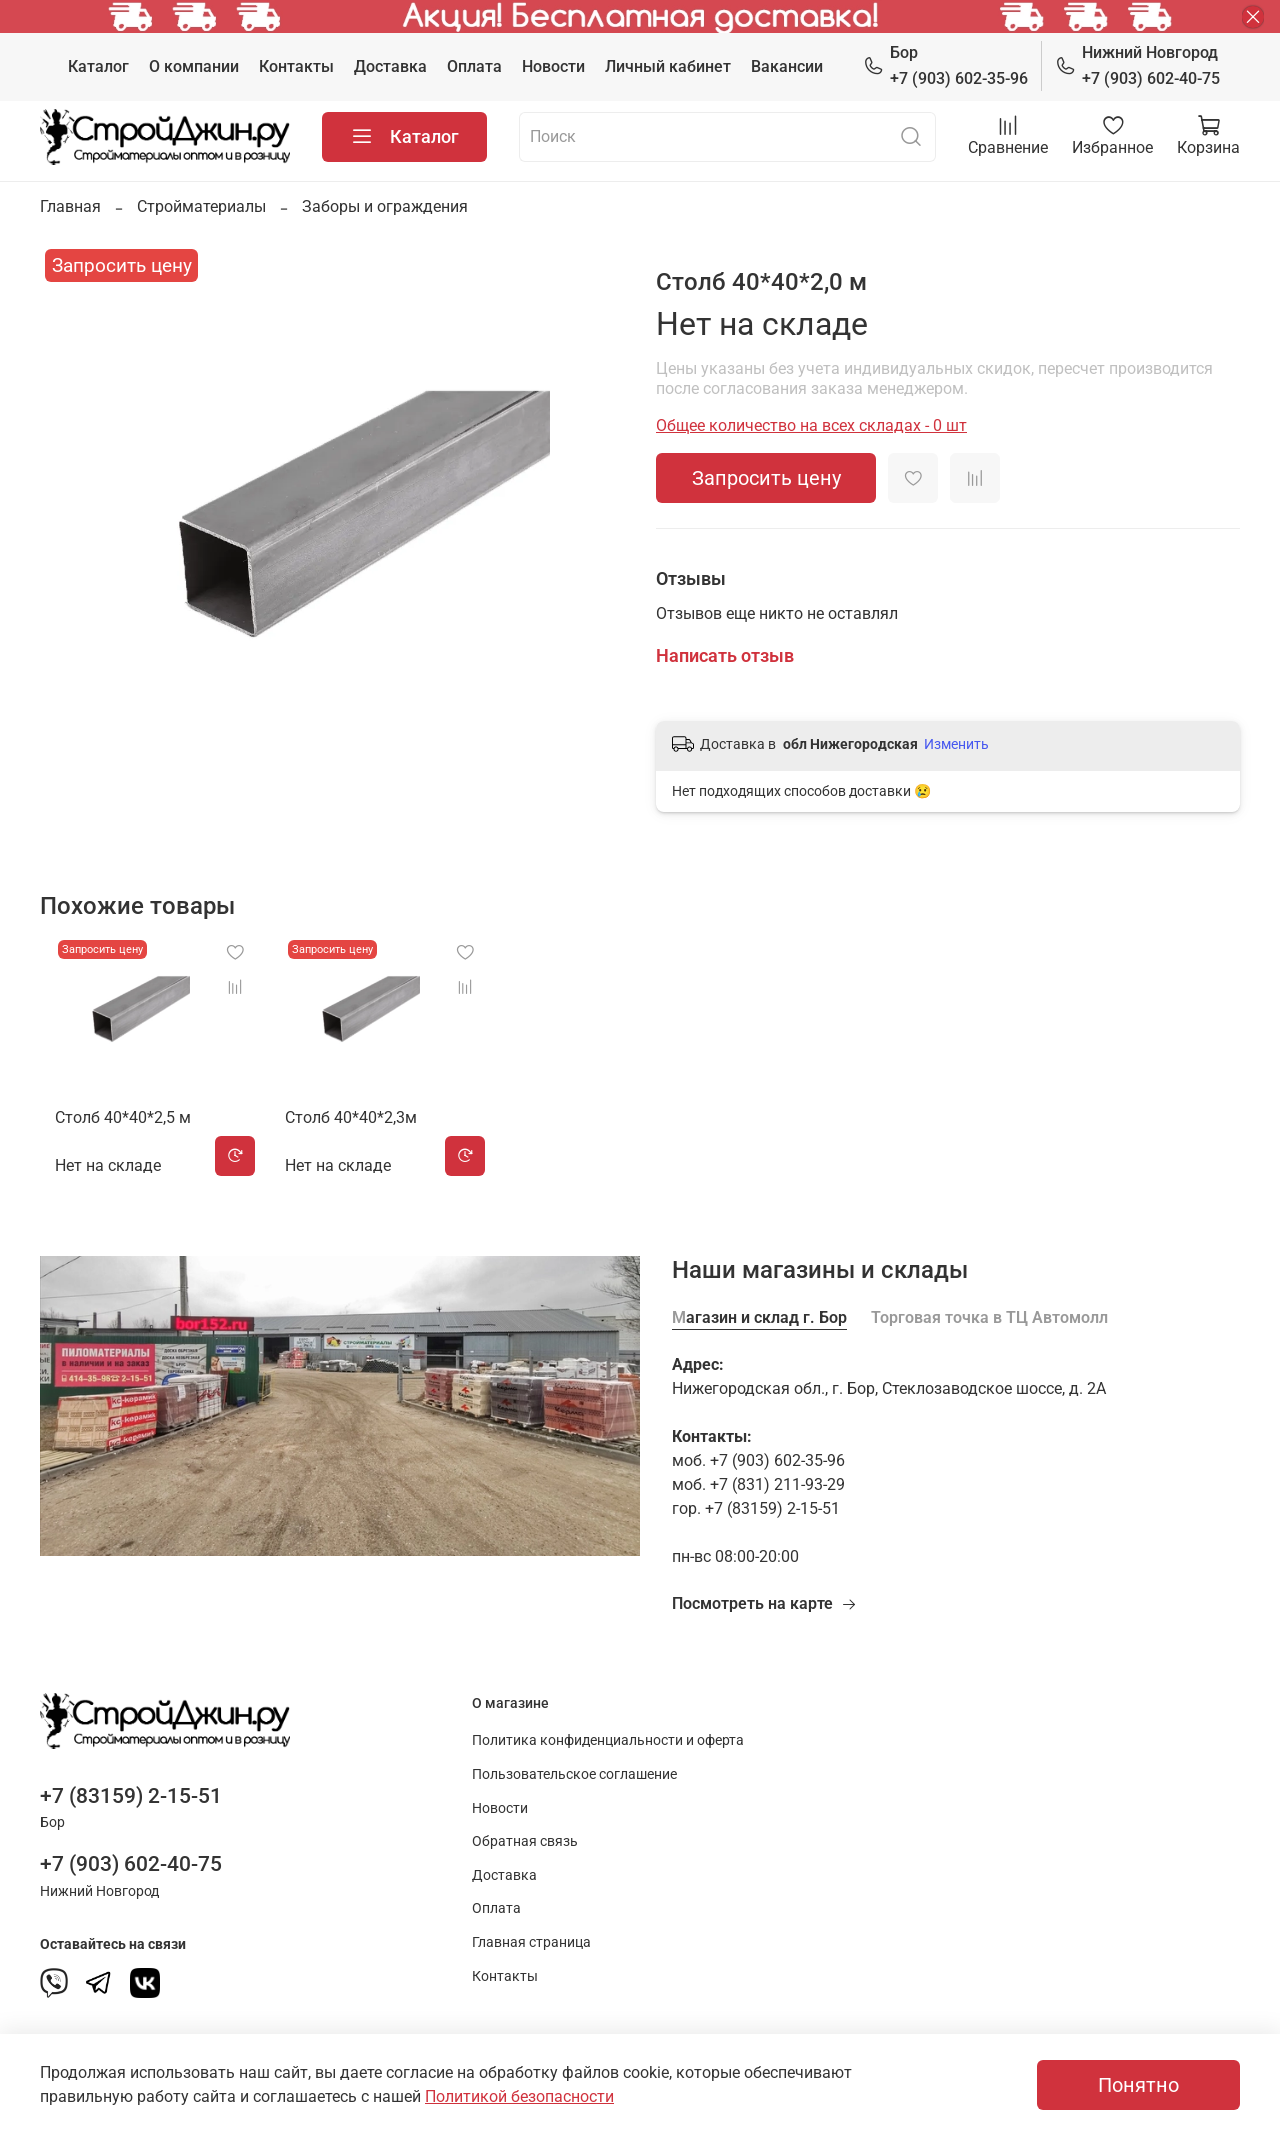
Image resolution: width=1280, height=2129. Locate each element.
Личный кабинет (668, 66)
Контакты (296, 66)
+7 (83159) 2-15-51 (131, 1796)
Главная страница (531, 1942)
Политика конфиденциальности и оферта (608, 1740)
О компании (194, 66)
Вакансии (787, 66)
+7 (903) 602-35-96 (945, 64)
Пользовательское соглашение (574, 1774)
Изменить (956, 744)
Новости (553, 66)
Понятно (1138, 2085)
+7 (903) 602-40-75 (1137, 64)
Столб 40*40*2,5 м (108, 1133)
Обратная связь (525, 1841)
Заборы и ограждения (385, 206)
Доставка (390, 66)
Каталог (98, 66)
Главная (70, 206)
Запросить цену (766, 478)
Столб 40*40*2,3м (352, 1133)
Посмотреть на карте (764, 1603)
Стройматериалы (201, 206)
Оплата (474, 66)
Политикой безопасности (519, 2096)
